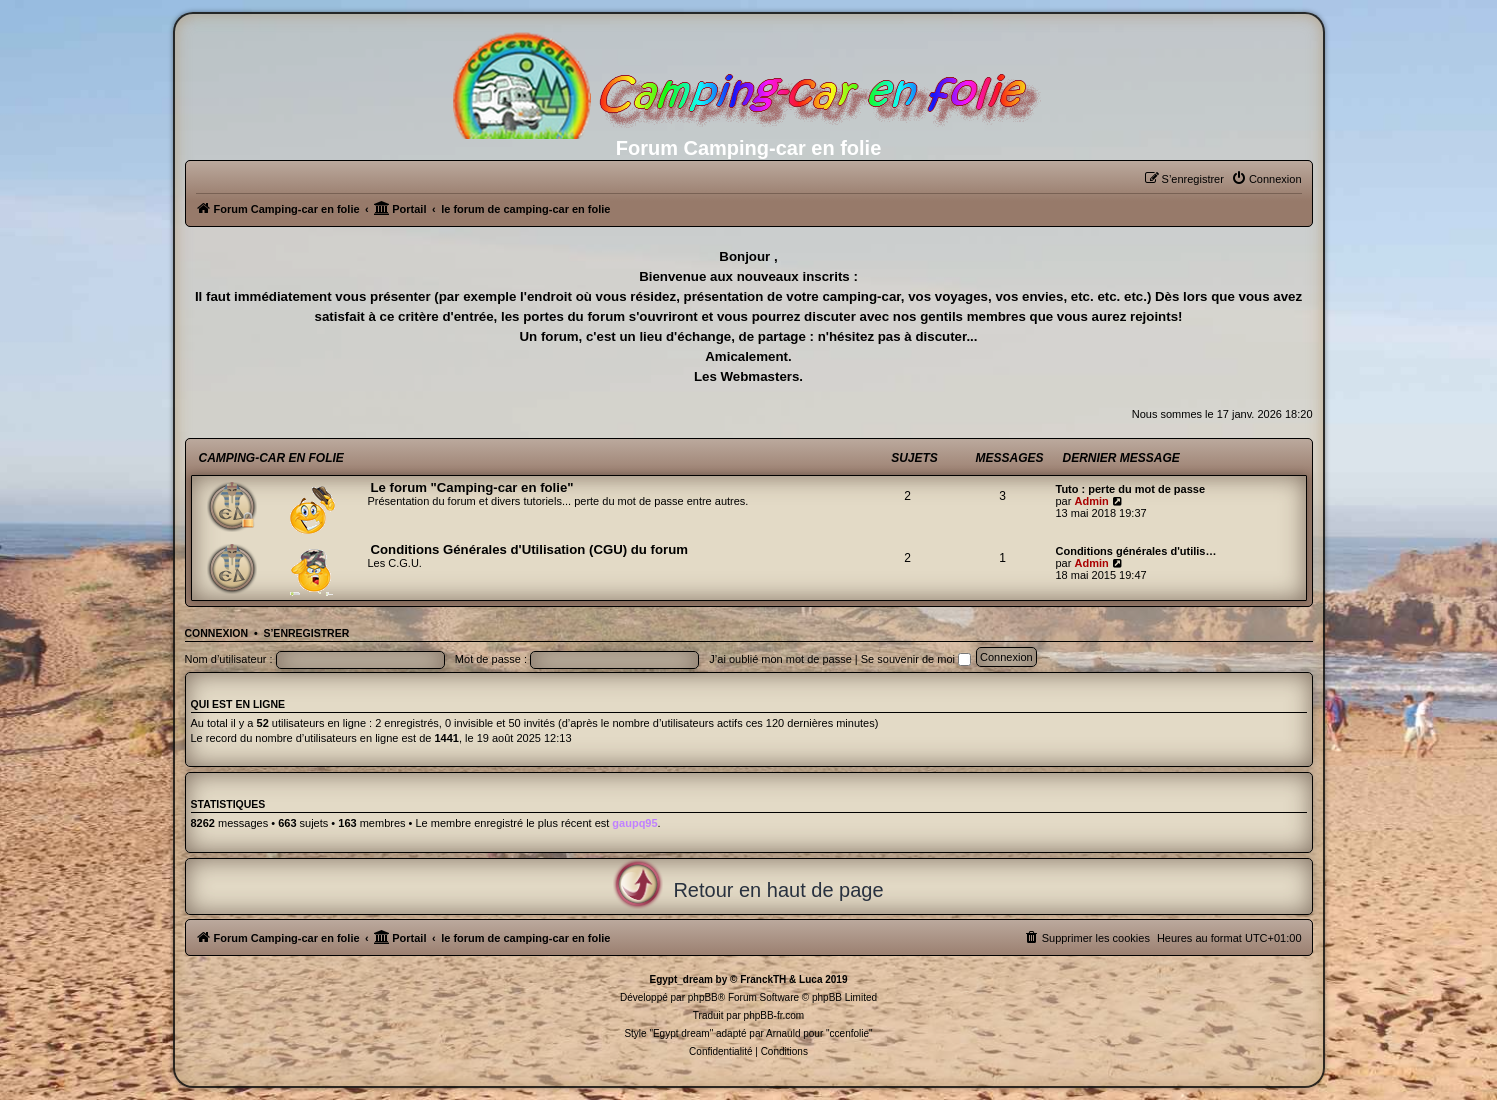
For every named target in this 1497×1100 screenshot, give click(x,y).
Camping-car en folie (271, 458)
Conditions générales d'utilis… (1136, 551)
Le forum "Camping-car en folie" (472, 487)
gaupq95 (634, 823)
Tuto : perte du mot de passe (1131, 489)
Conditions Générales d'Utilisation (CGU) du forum (529, 549)
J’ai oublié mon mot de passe (780, 659)
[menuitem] (1266, 179)
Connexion (217, 633)
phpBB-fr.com (774, 1015)
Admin (1091, 501)
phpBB (703, 997)
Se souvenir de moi (916, 659)
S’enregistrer (306, 633)
